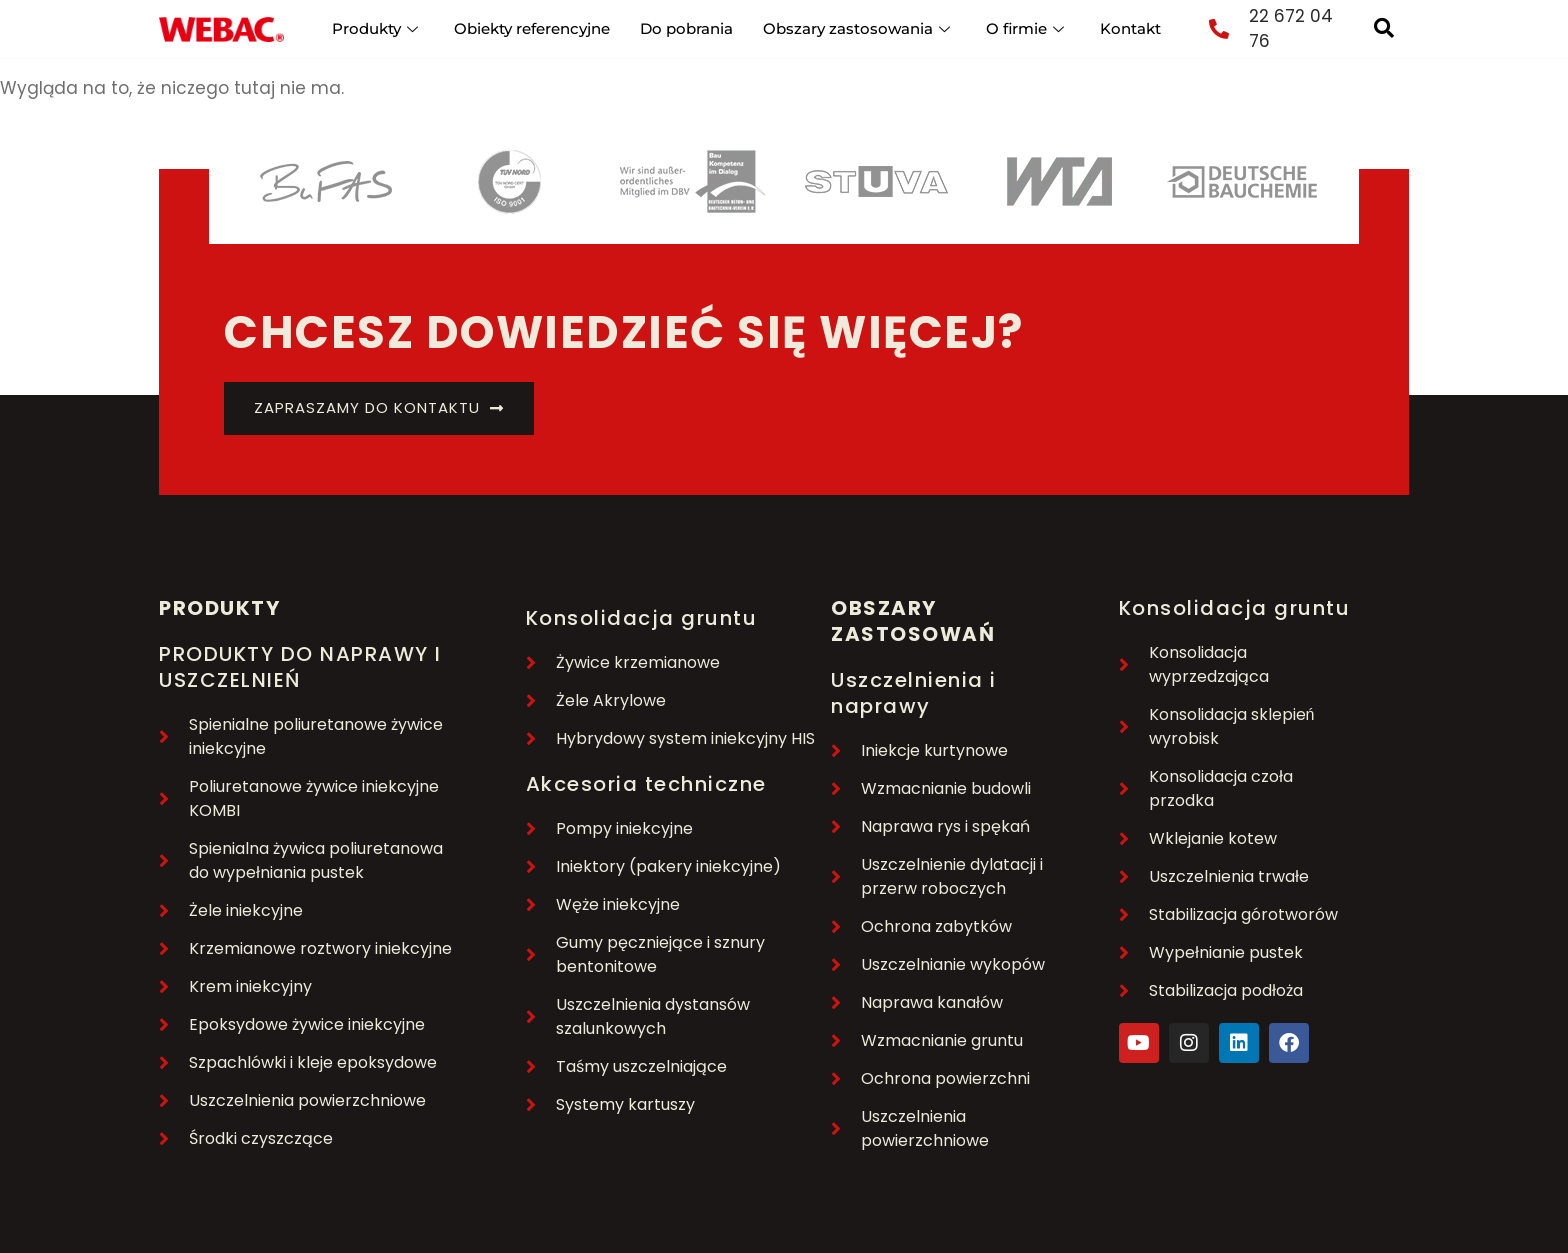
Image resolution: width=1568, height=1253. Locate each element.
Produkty (375, 28)
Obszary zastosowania (856, 28)
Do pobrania (686, 28)
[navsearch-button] (1384, 29)
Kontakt (1130, 28)
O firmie (1025, 28)
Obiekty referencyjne (532, 28)
